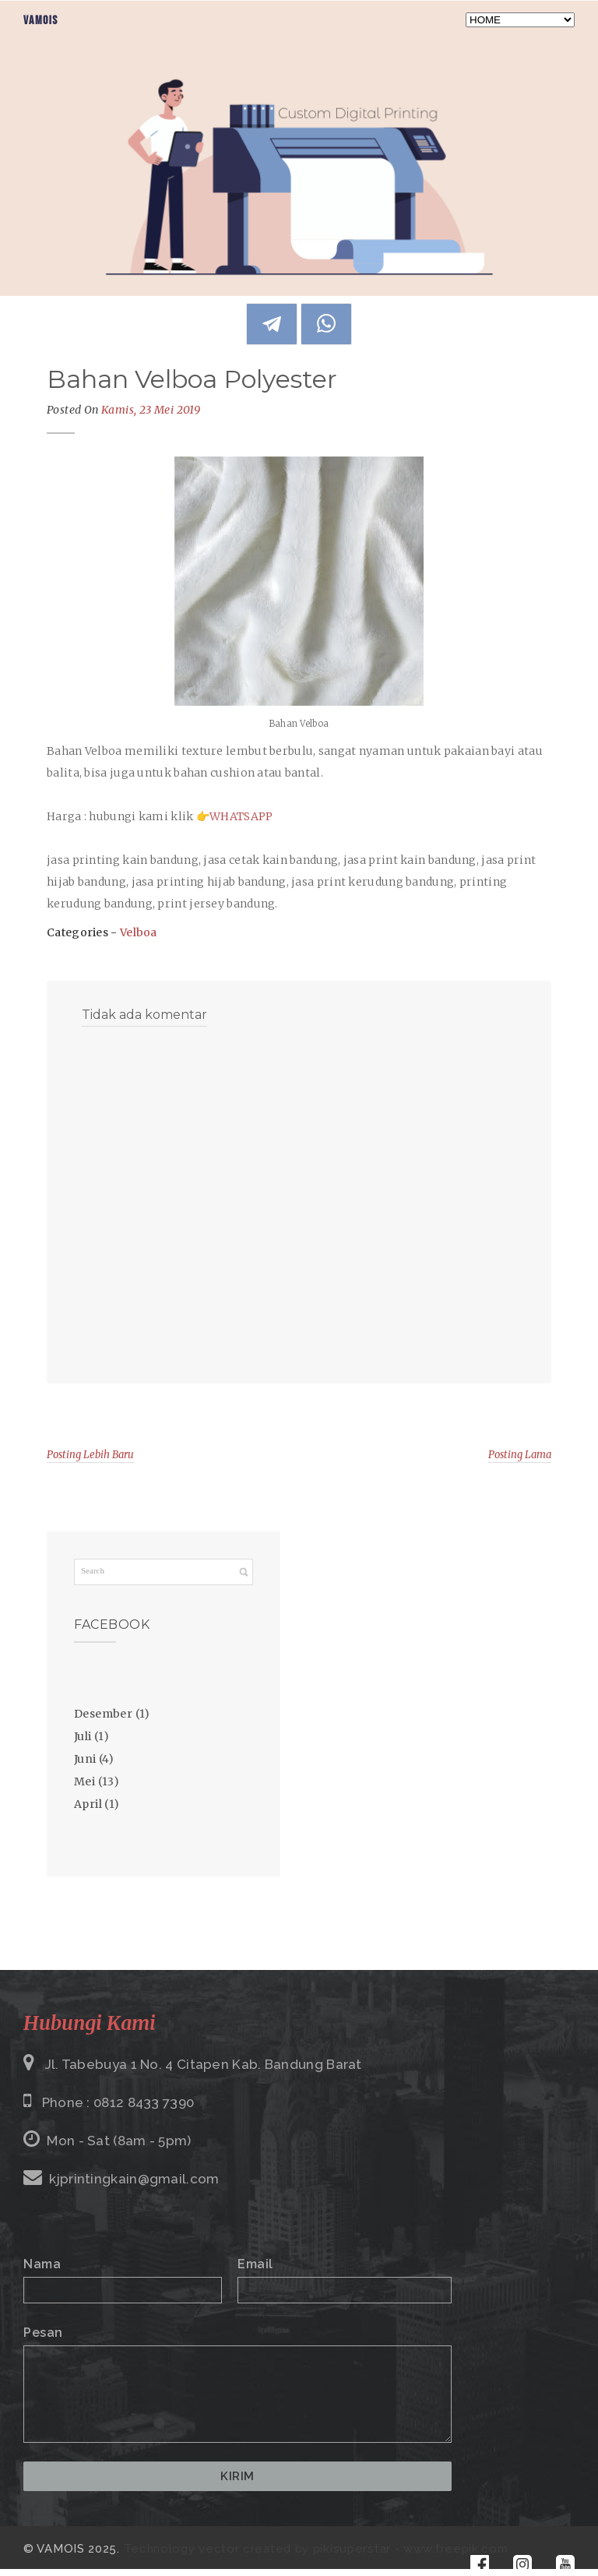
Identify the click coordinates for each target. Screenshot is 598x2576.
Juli (83, 1736)
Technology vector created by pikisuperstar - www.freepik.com (316, 2549)
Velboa (138, 932)
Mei (84, 1781)
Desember (103, 1714)
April (88, 1804)
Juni (85, 1759)
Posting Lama (519, 1454)
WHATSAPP (241, 816)
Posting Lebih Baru (90, 1454)
